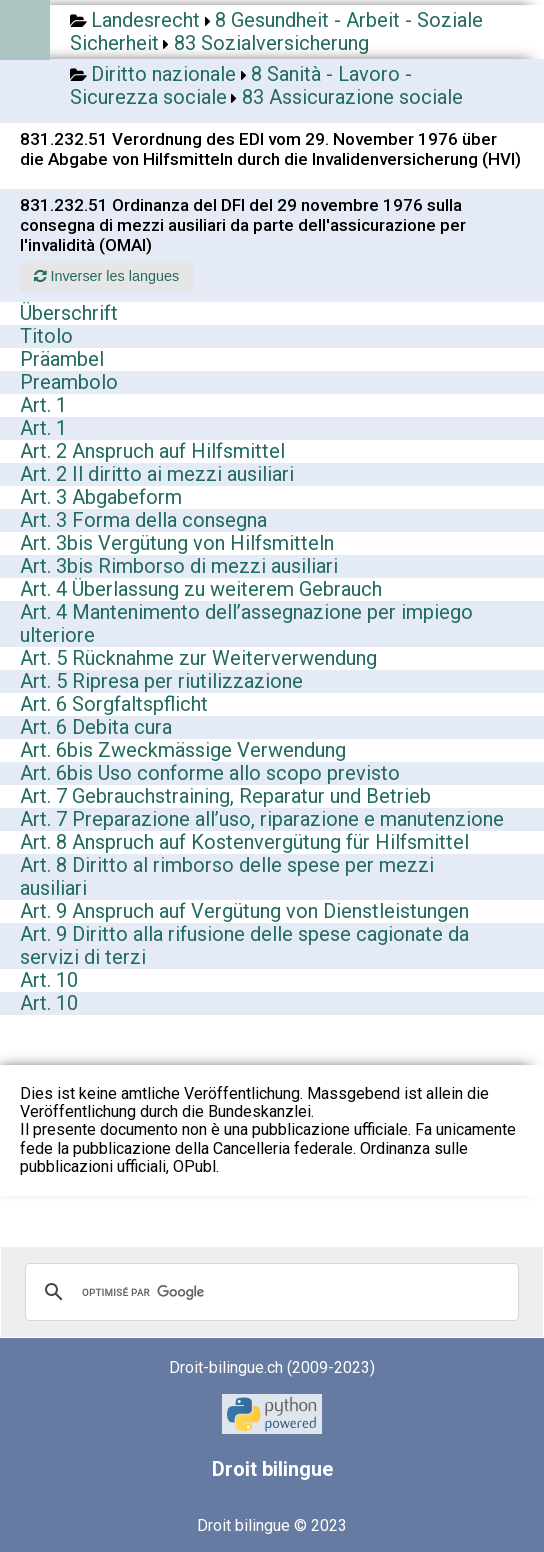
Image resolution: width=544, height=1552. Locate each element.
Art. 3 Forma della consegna (143, 520)
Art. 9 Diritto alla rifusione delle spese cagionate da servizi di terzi (244, 945)
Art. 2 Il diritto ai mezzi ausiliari (157, 474)
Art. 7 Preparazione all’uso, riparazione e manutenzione (262, 819)
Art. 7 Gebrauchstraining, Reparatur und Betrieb (225, 796)
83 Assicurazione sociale (352, 97)
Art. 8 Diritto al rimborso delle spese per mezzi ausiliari (227, 876)
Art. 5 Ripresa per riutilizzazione (161, 681)
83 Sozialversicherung (271, 43)
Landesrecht (145, 20)
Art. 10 (49, 980)
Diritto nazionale (163, 74)
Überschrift (69, 313)
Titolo (46, 336)
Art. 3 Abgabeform (101, 497)
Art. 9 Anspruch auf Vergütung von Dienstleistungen (244, 911)
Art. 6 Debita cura (96, 727)
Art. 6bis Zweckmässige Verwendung (183, 750)
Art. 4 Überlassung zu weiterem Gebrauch (201, 589)
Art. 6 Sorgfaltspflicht (114, 704)
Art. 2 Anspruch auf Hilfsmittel (152, 451)
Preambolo (69, 382)
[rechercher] (269, 1292)
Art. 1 (43, 405)
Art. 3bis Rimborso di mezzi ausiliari (179, 566)
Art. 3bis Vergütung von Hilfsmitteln (177, 543)
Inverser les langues (106, 276)
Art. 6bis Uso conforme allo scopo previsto (210, 773)
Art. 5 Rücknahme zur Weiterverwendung (198, 658)
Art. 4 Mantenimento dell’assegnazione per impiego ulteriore (246, 623)
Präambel (62, 359)
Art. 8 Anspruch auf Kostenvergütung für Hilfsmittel (244, 842)
